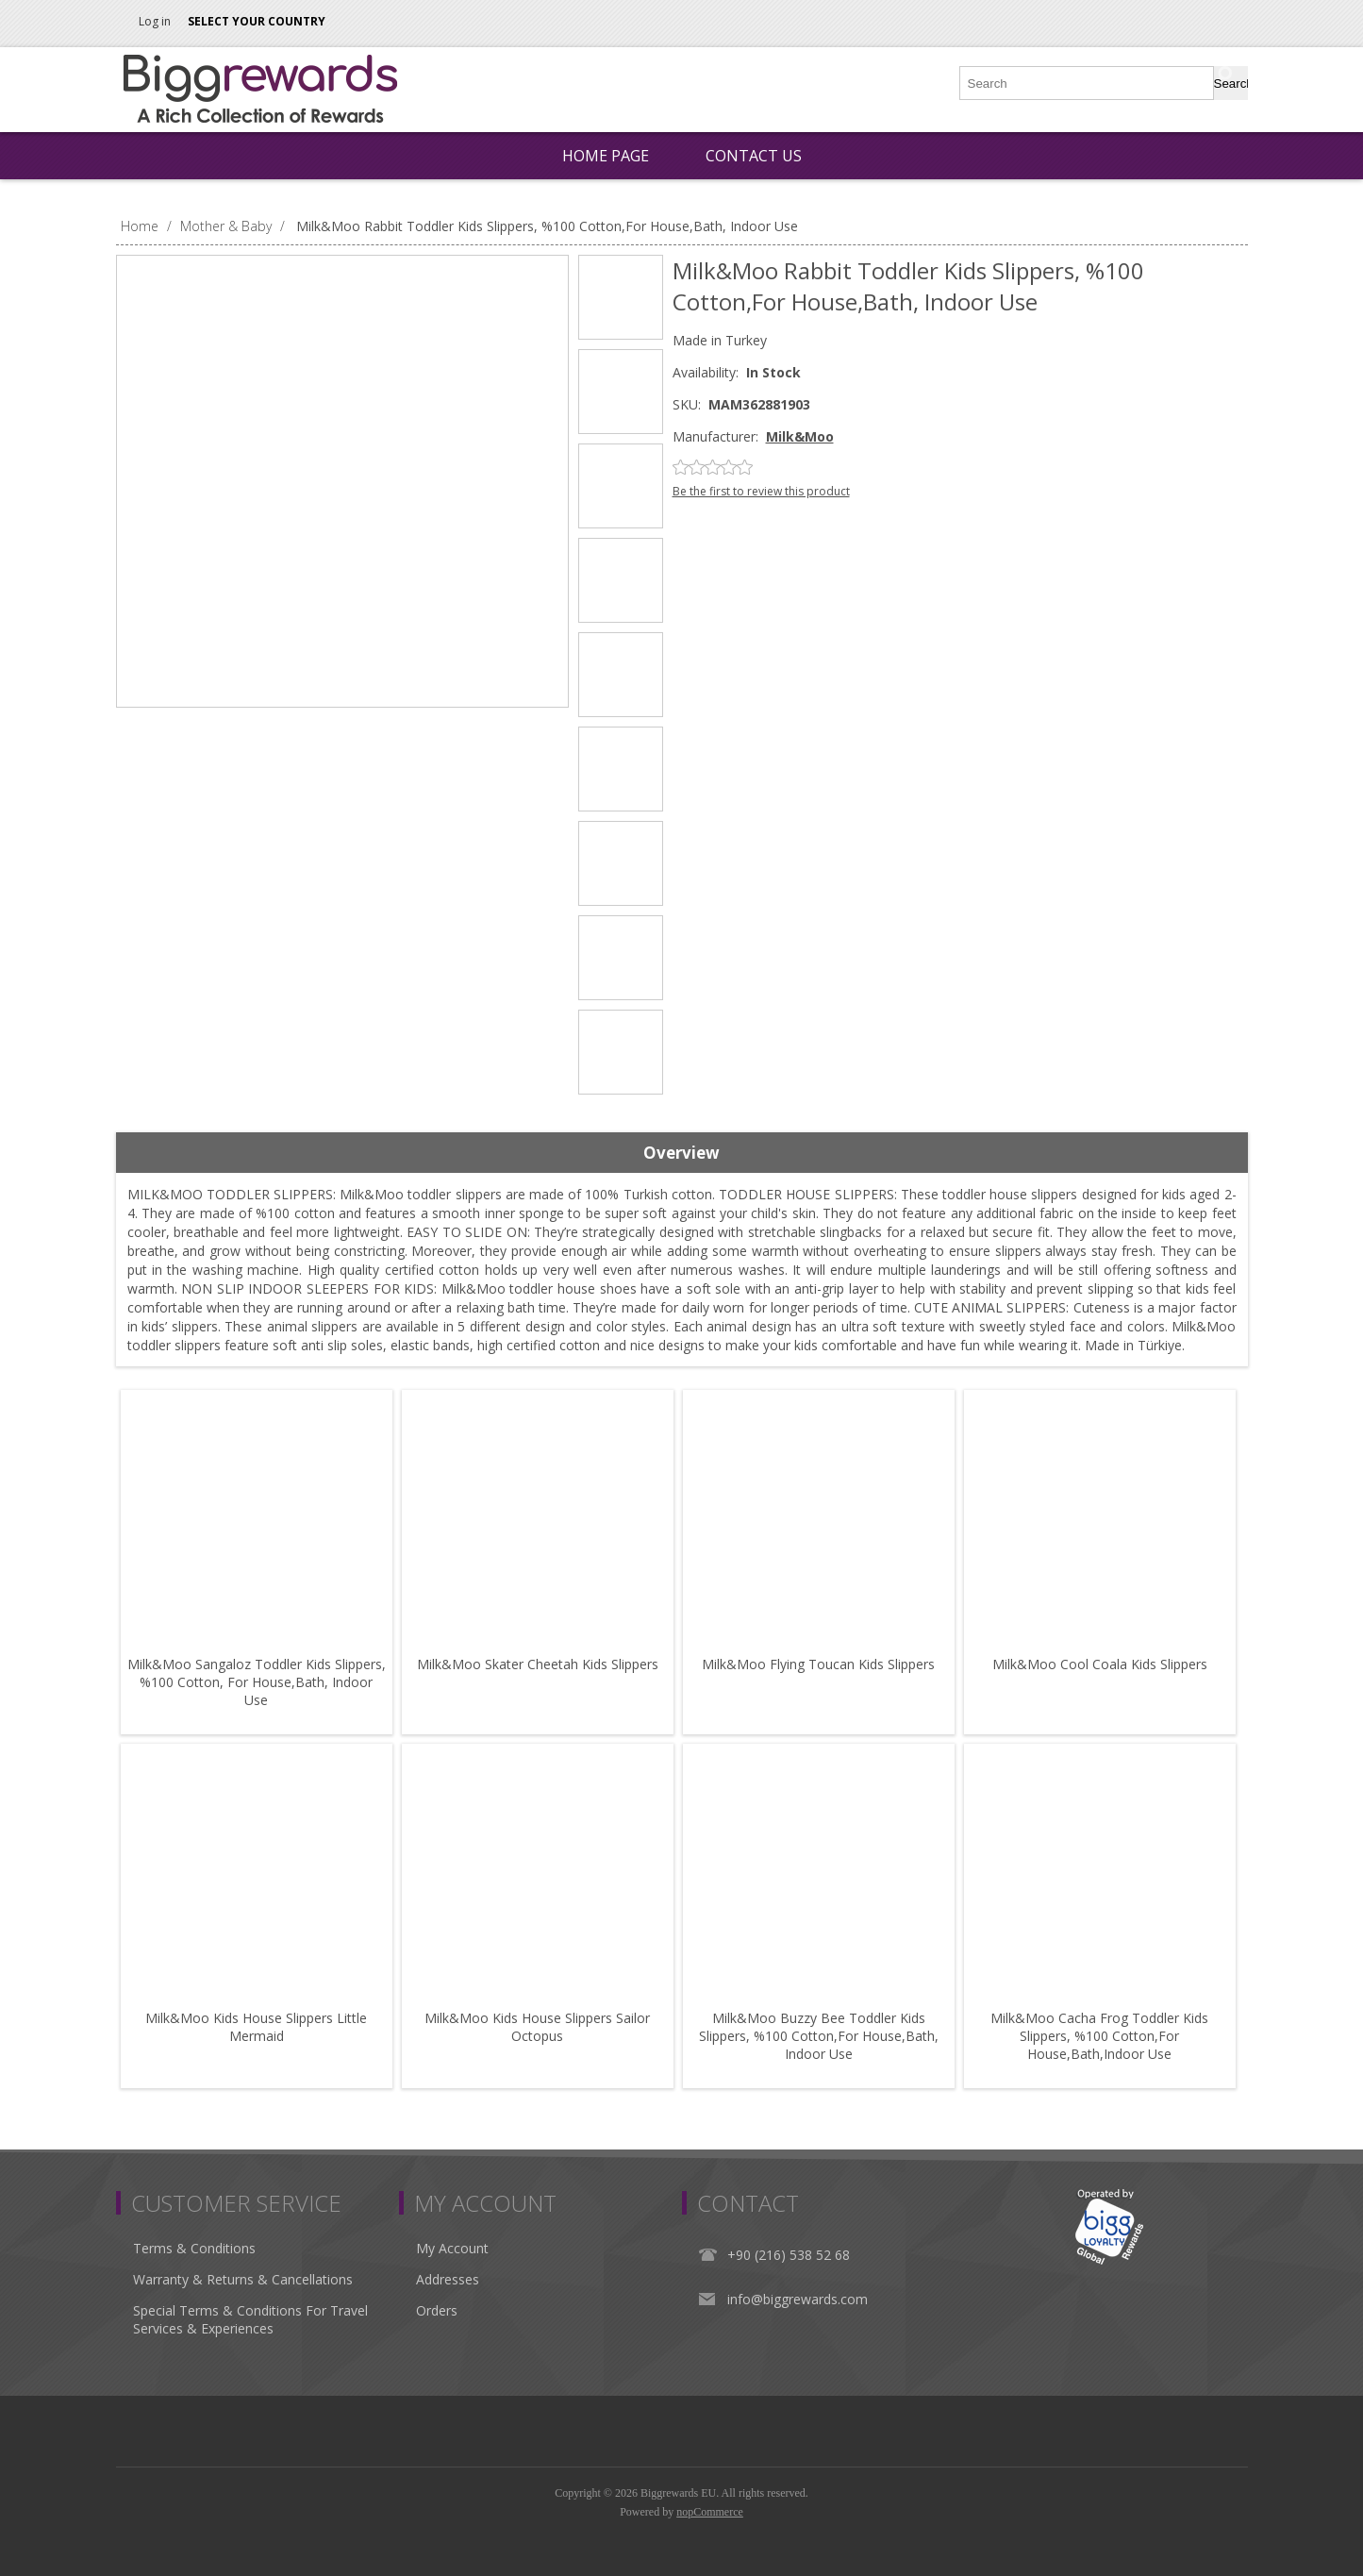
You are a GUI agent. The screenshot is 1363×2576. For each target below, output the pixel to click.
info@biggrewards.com (797, 2299)
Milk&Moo (800, 436)
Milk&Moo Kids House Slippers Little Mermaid (256, 2027)
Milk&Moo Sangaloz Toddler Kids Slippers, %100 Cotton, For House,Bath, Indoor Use (256, 1682)
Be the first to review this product (761, 491)
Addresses (447, 2279)
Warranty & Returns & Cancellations (243, 2279)
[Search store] (1087, 83)
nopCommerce (709, 2511)
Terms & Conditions (194, 2248)
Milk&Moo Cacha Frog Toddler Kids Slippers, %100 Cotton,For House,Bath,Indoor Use (1099, 2036)
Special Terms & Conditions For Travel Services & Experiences (250, 2319)
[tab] (682, 1153)
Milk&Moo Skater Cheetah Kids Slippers (537, 1664)
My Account (452, 2248)
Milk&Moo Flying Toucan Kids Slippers (818, 1664)
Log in (155, 21)
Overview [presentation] (681, 1152)
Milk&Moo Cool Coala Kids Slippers (1099, 1664)
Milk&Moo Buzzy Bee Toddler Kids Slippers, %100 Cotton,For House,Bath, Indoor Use (819, 2036)
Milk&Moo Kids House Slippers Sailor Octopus (537, 2027)
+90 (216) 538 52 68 (788, 2255)
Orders (436, 2310)
